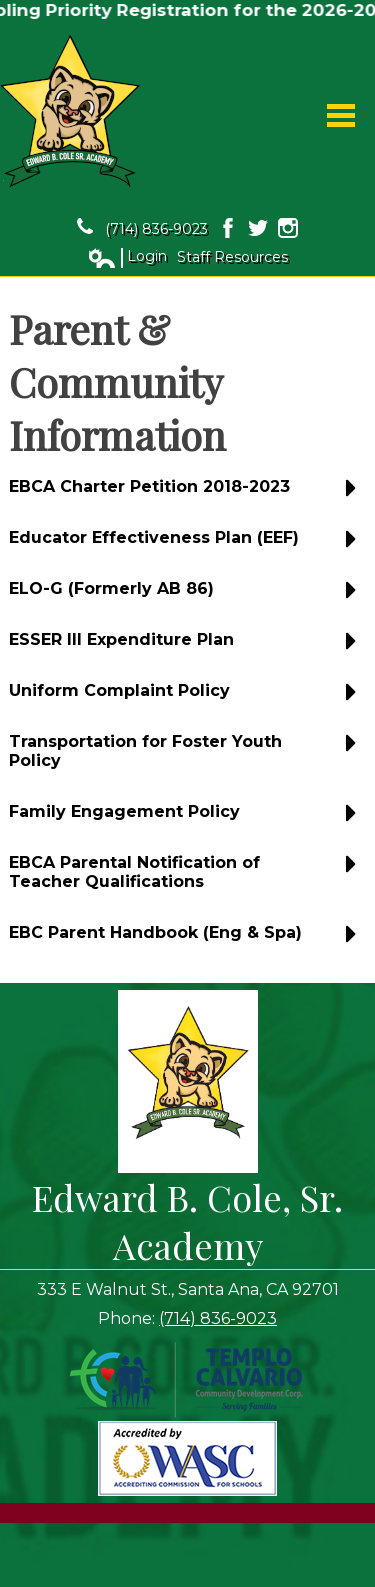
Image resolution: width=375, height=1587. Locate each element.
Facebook (228, 228)
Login (127, 257)
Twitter (258, 228)
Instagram (288, 228)
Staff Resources (232, 257)
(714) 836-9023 (142, 228)
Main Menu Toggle (341, 115)
